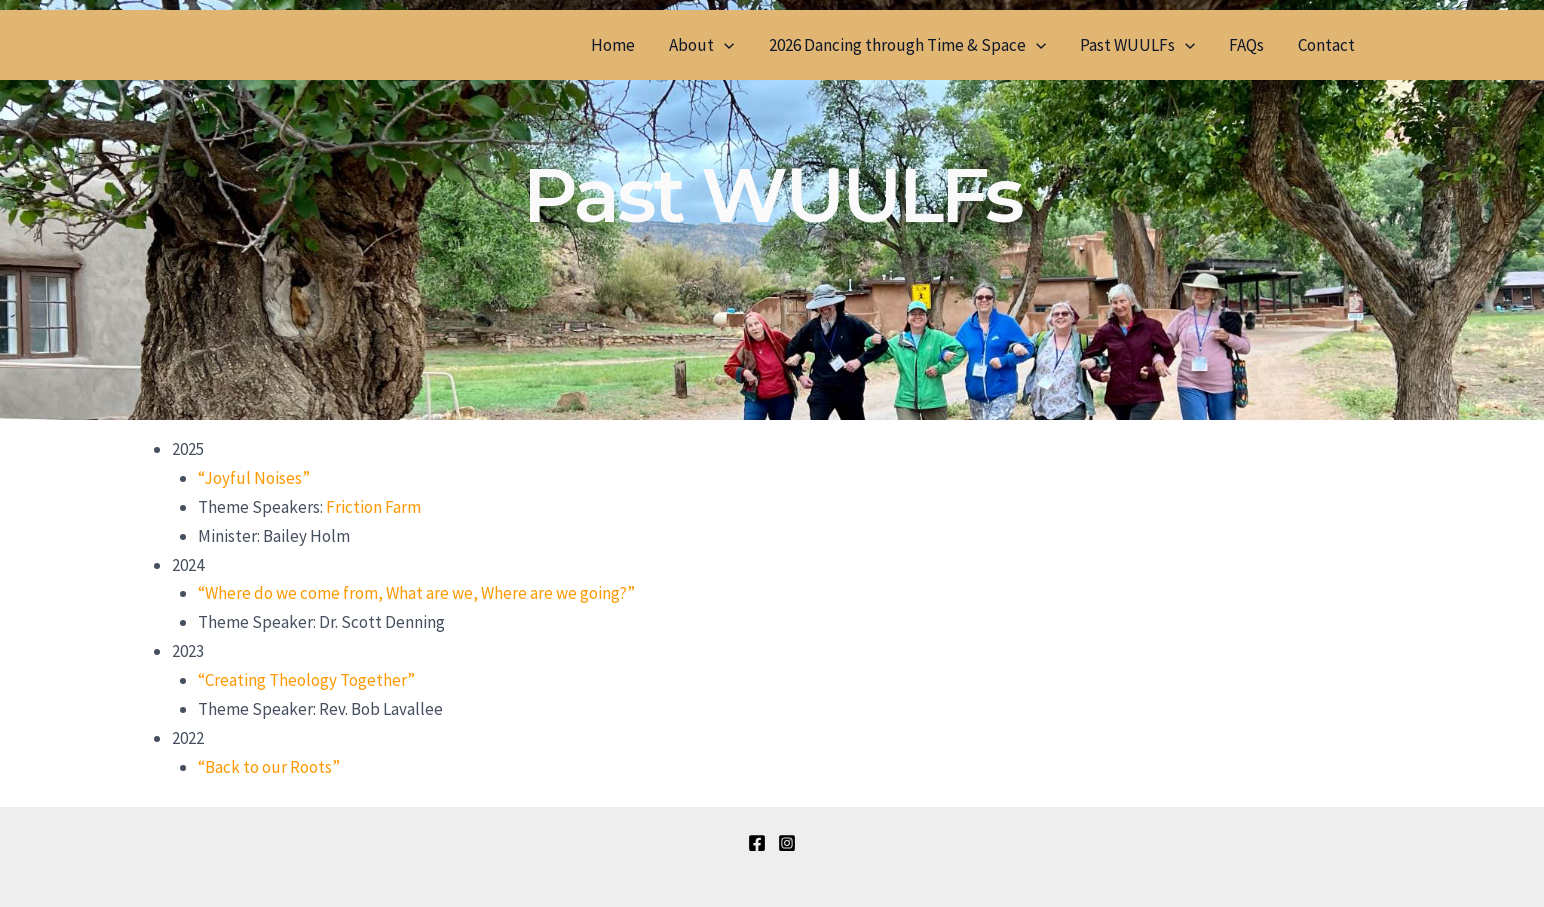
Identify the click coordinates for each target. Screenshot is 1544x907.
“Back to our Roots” (269, 767)
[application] (724, 45)
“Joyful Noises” (254, 478)
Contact (1326, 45)
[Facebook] (757, 843)
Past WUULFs (1137, 45)
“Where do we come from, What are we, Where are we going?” (416, 593)
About (701, 45)
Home (613, 45)
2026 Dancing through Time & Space (907, 45)
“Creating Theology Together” (306, 680)
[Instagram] (787, 843)
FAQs (1246, 45)
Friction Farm (373, 507)
